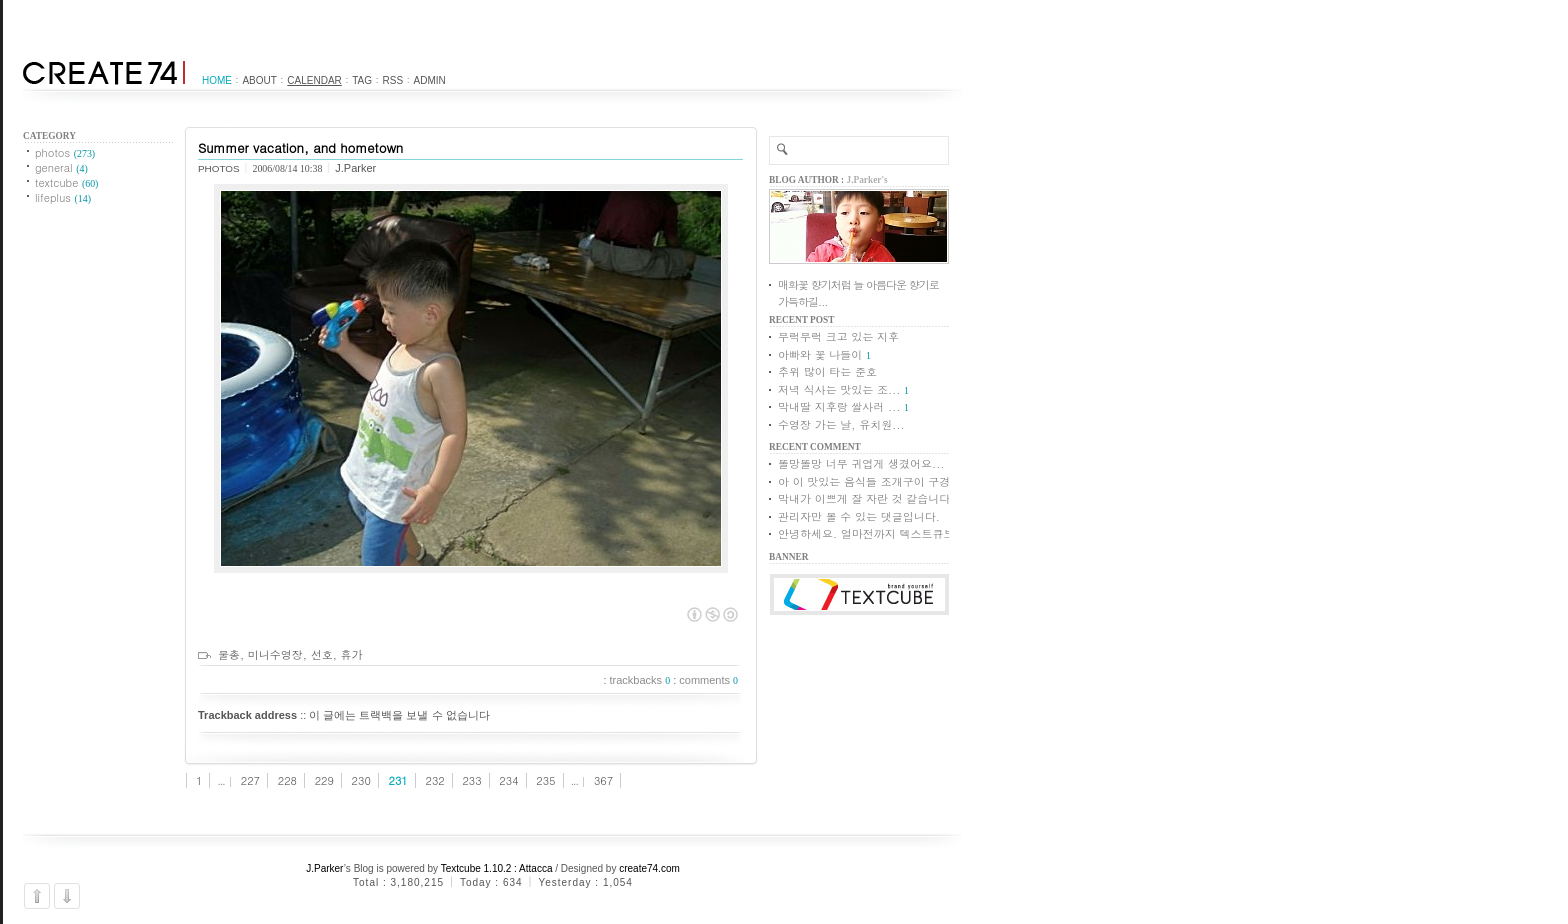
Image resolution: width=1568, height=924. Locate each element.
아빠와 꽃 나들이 (820, 354)
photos (65, 152)
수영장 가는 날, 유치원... (841, 424)
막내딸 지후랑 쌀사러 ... (839, 406)
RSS (393, 80)
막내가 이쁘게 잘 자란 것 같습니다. (866, 498)
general (61, 167)
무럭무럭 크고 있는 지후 (838, 336)
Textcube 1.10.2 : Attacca (497, 868)
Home (217, 80)
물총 (229, 654)
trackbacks (640, 680)
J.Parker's (867, 180)
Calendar (314, 80)
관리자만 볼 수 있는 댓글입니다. (859, 516)
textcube (66, 182)
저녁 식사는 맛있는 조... (839, 389)
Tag (362, 80)
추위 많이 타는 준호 (827, 371)
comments (708, 680)
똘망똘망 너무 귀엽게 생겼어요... (861, 463)
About (259, 80)
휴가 (351, 654)
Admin (430, 80)
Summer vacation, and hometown (300, 147)
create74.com (649, 868)
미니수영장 (275, 654)
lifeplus (63, 197)
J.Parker (325, 868)
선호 (322, 654)
